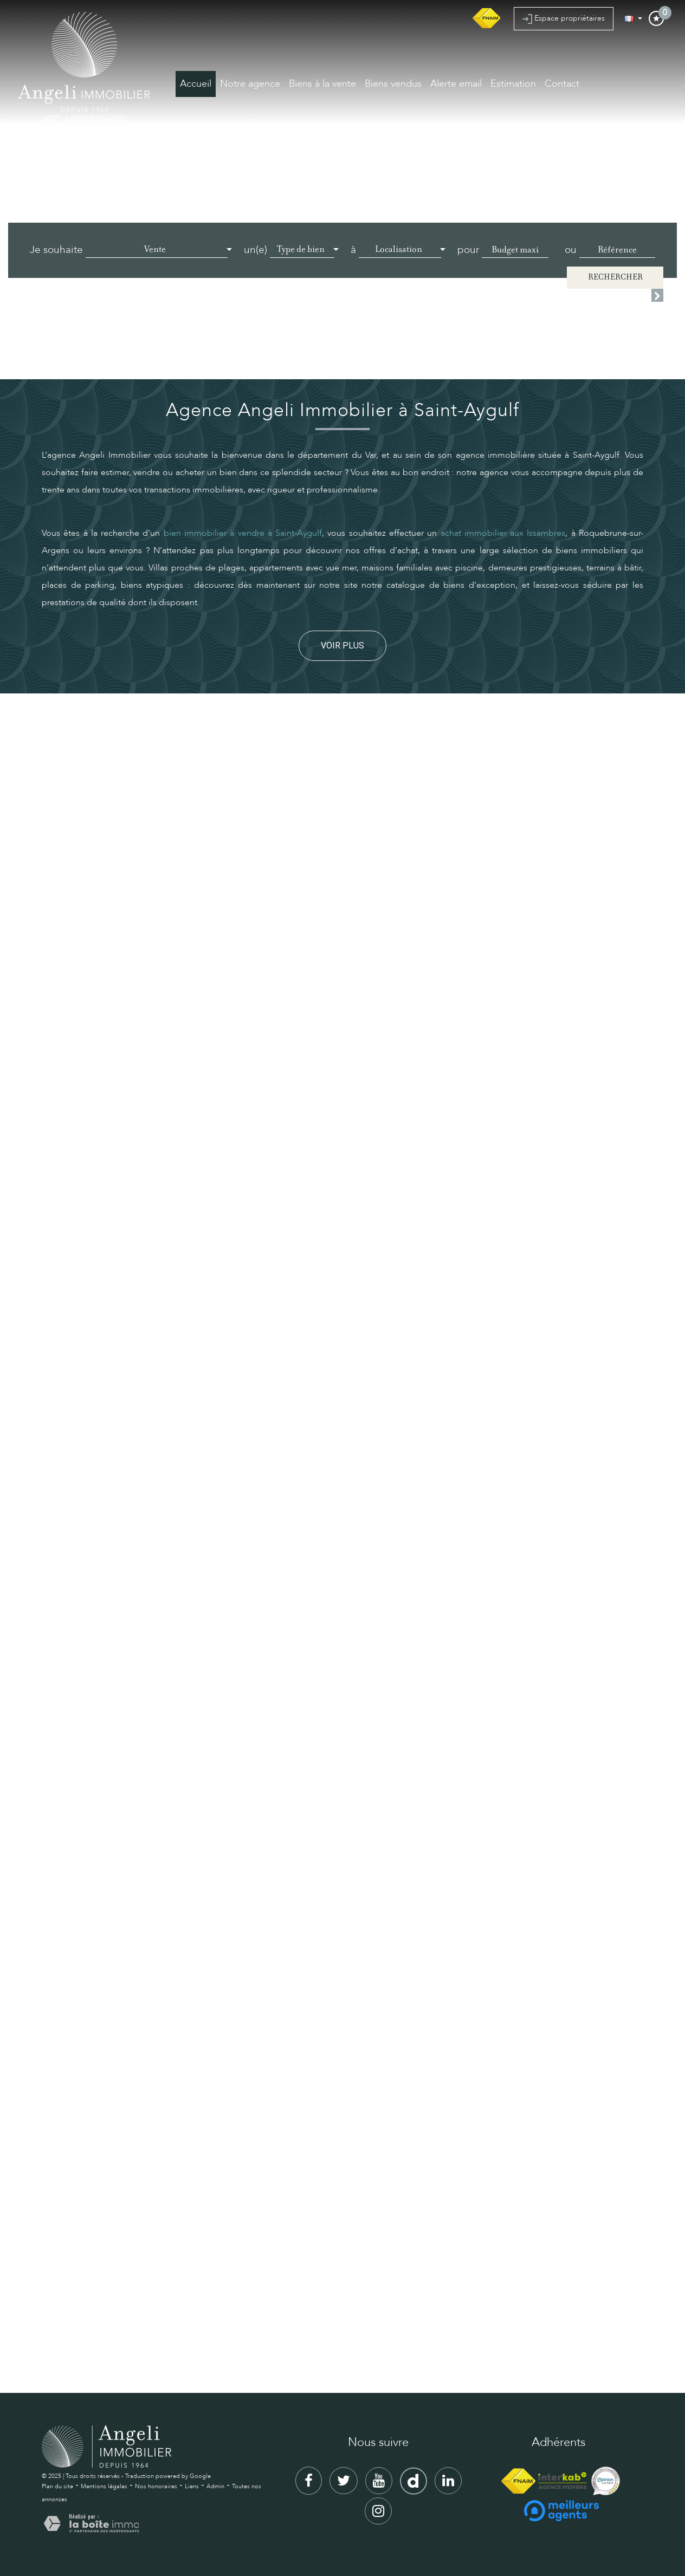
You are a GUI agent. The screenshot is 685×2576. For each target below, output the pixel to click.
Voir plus (342, 645)
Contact (562, 83)
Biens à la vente (322, 83)
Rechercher (615, 278)
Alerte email (456, 83)
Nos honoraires (156, 2486)
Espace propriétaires (563, 18)
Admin (215, 2486)
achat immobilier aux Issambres (503, 533)
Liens (192, 2486)
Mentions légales (104, 2486)
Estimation (513, 83)
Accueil (195, 83)
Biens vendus (393, 83)
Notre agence (250, 83)
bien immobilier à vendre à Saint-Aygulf (243, 533)
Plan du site (57, 2486)
